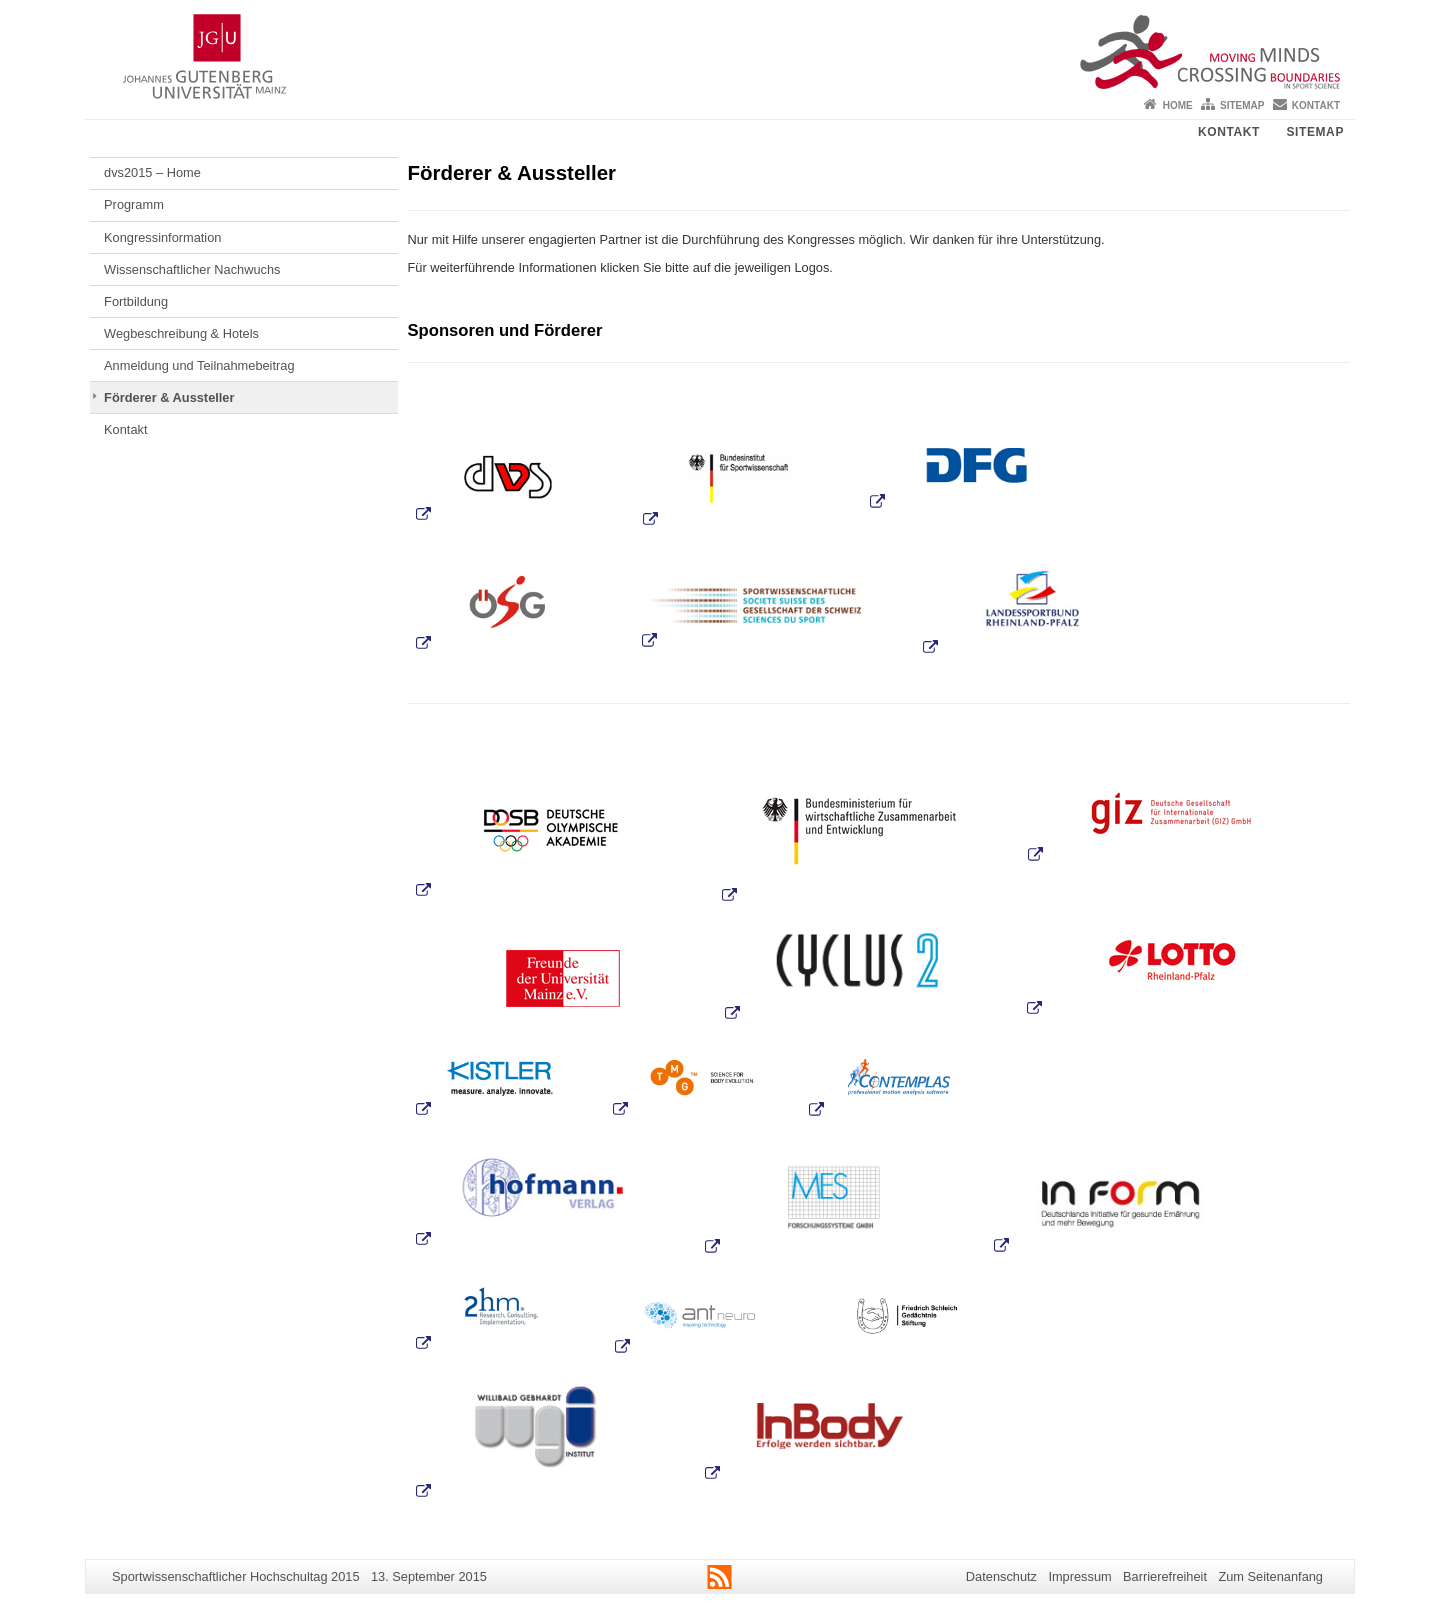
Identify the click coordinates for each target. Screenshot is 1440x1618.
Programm (134, 204)
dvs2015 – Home (152, 172)
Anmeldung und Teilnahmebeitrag (199, 365)
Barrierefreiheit (1165, 1576)
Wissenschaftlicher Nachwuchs (192, 269)
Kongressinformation (162, 237)
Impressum (1079, 1576)
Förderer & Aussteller (169, 397)
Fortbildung (136, 301)
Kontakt (1316, 105)
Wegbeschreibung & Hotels (181, 333)
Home (1178, 105)
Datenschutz (1001, 1576)
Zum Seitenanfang (1270, 1576)
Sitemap (1242, 105)
